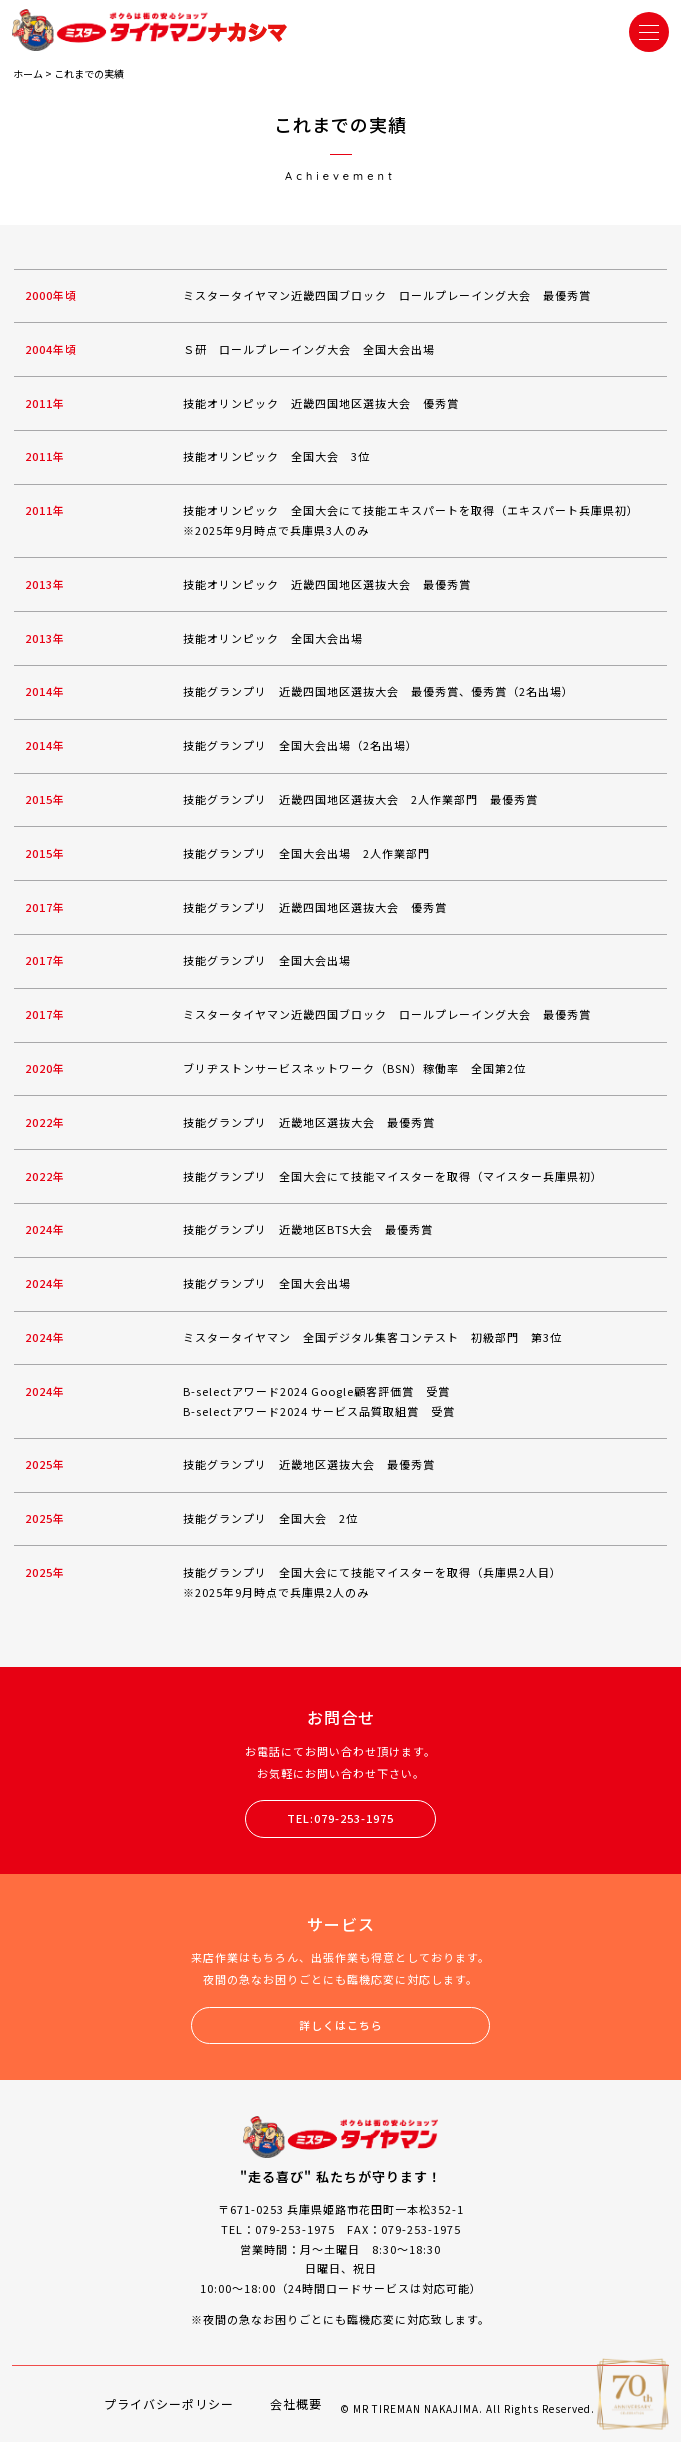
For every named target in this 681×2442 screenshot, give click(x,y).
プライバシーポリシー (169, 2403)
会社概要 (296, 2403)
